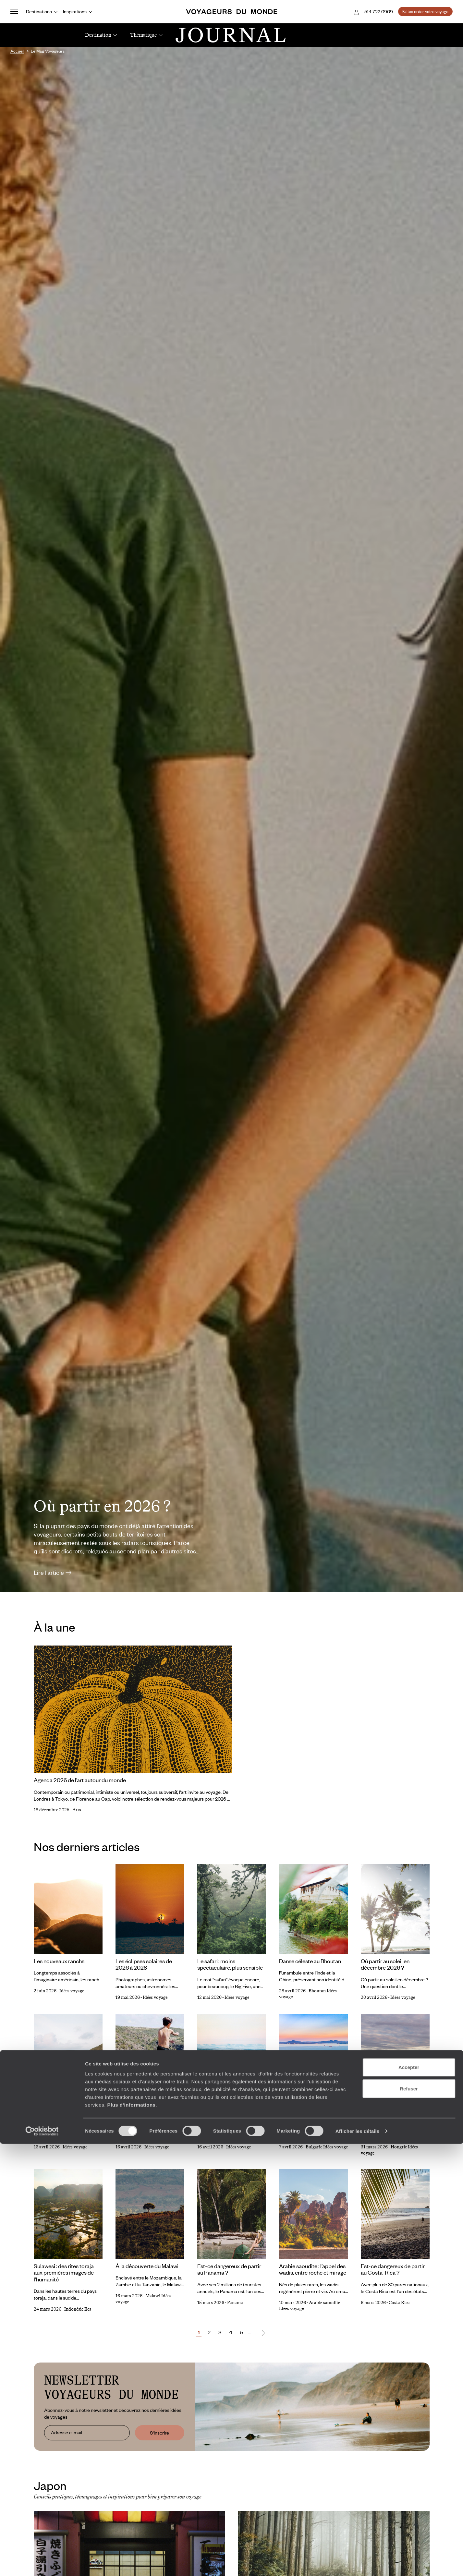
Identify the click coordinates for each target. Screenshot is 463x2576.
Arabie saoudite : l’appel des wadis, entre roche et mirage (312, 2269)
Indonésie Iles (77, 2309)
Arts (76, 1810)
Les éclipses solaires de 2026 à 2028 (144, 1964)
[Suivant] (261, 2332)
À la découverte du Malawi (147, 2266)
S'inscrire (159, 2432)
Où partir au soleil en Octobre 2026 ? (140, 2114)
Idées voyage (71, 1991)
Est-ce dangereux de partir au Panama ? (229, 2269)
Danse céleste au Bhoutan (310, 1961)
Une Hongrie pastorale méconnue (388, 2114)
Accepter (408, 2499)
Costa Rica (399, 2302)
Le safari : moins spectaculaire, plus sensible (230, 1964)
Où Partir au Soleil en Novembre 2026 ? (59, 2114)
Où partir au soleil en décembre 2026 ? (385, 1964)
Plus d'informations (131, 2537)
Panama (235, 2302)
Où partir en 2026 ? (102, 1506)
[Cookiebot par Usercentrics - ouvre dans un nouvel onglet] (42, 2563)
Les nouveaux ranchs (59, 1961)
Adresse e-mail (66, 2432)
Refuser (409, 2520)
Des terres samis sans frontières (223, 2114)
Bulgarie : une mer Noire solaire (307, 2114)
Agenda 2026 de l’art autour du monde (80, 1780)
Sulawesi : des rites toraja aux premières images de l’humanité (64, 2272)
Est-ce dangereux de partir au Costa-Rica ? (393, 2269)
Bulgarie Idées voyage (327, 2147)
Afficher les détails (357, 2563)
